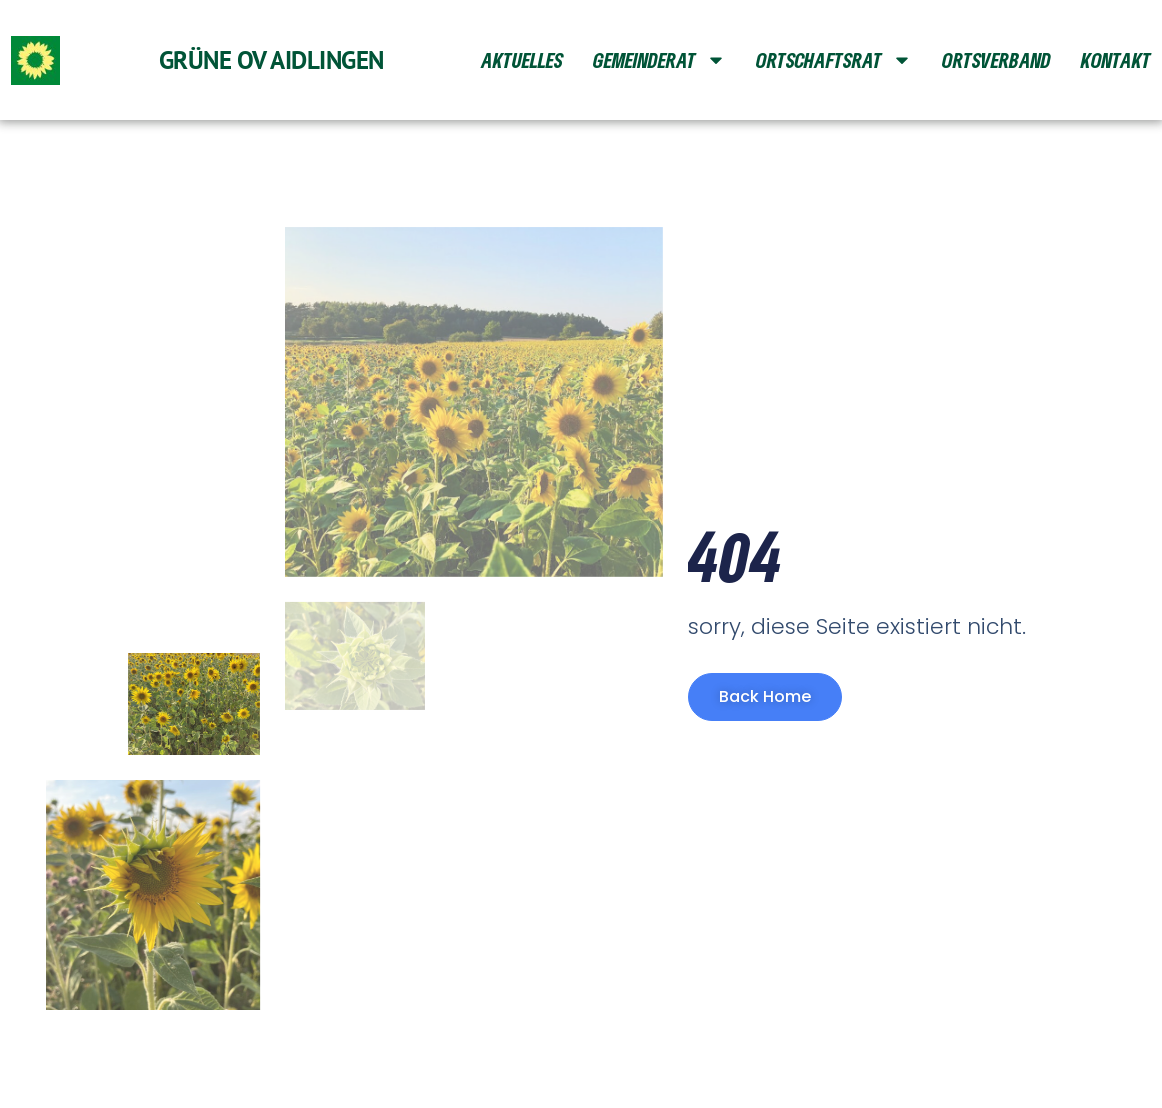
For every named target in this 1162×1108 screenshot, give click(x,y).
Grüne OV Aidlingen (271, 60)
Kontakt (1116, 60)
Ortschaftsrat (834, 60)
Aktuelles (522, 60)
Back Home (765, 696)
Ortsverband (996, 60)
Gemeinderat (659, 60)
